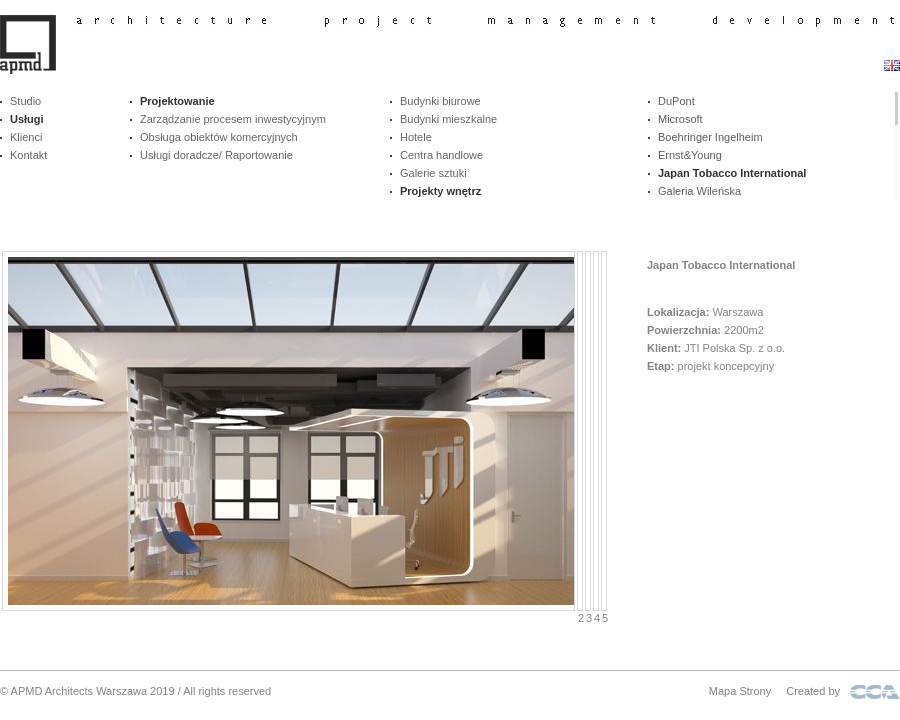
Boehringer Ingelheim (710, 137)
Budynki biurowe (440, 101)
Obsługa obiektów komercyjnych (219, 137)
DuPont (676, 101)
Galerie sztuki (433, 173)
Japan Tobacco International (732, 173)
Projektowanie (177, 101)
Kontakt (28, 155)
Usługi (27, 119)
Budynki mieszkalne (448, 119)
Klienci (26, 137)
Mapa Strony (740, 691)
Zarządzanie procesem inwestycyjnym (233, 119)
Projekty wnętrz (440, 191)
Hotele (416, 137)
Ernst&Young (690, 155)
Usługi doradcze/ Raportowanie (216, 155)
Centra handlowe (441, 155)
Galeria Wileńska (699, 191)
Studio (25, 101)
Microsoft (680, 119)
